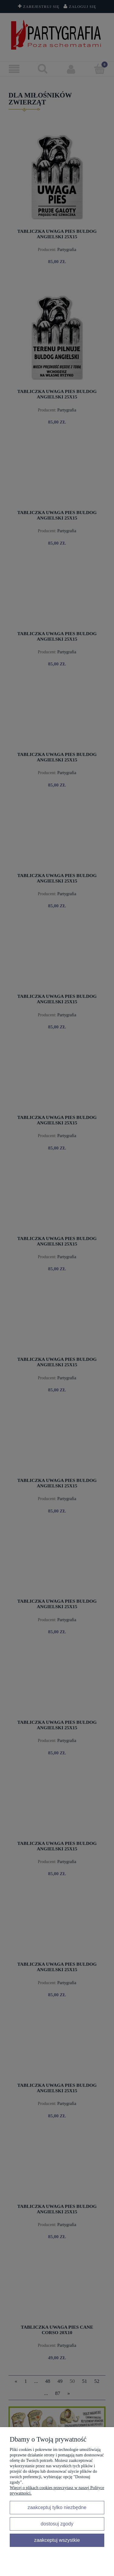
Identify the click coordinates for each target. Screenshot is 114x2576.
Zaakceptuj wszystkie (57, 2540)
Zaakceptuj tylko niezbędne (57, 2507)
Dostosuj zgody (57, 2523)
